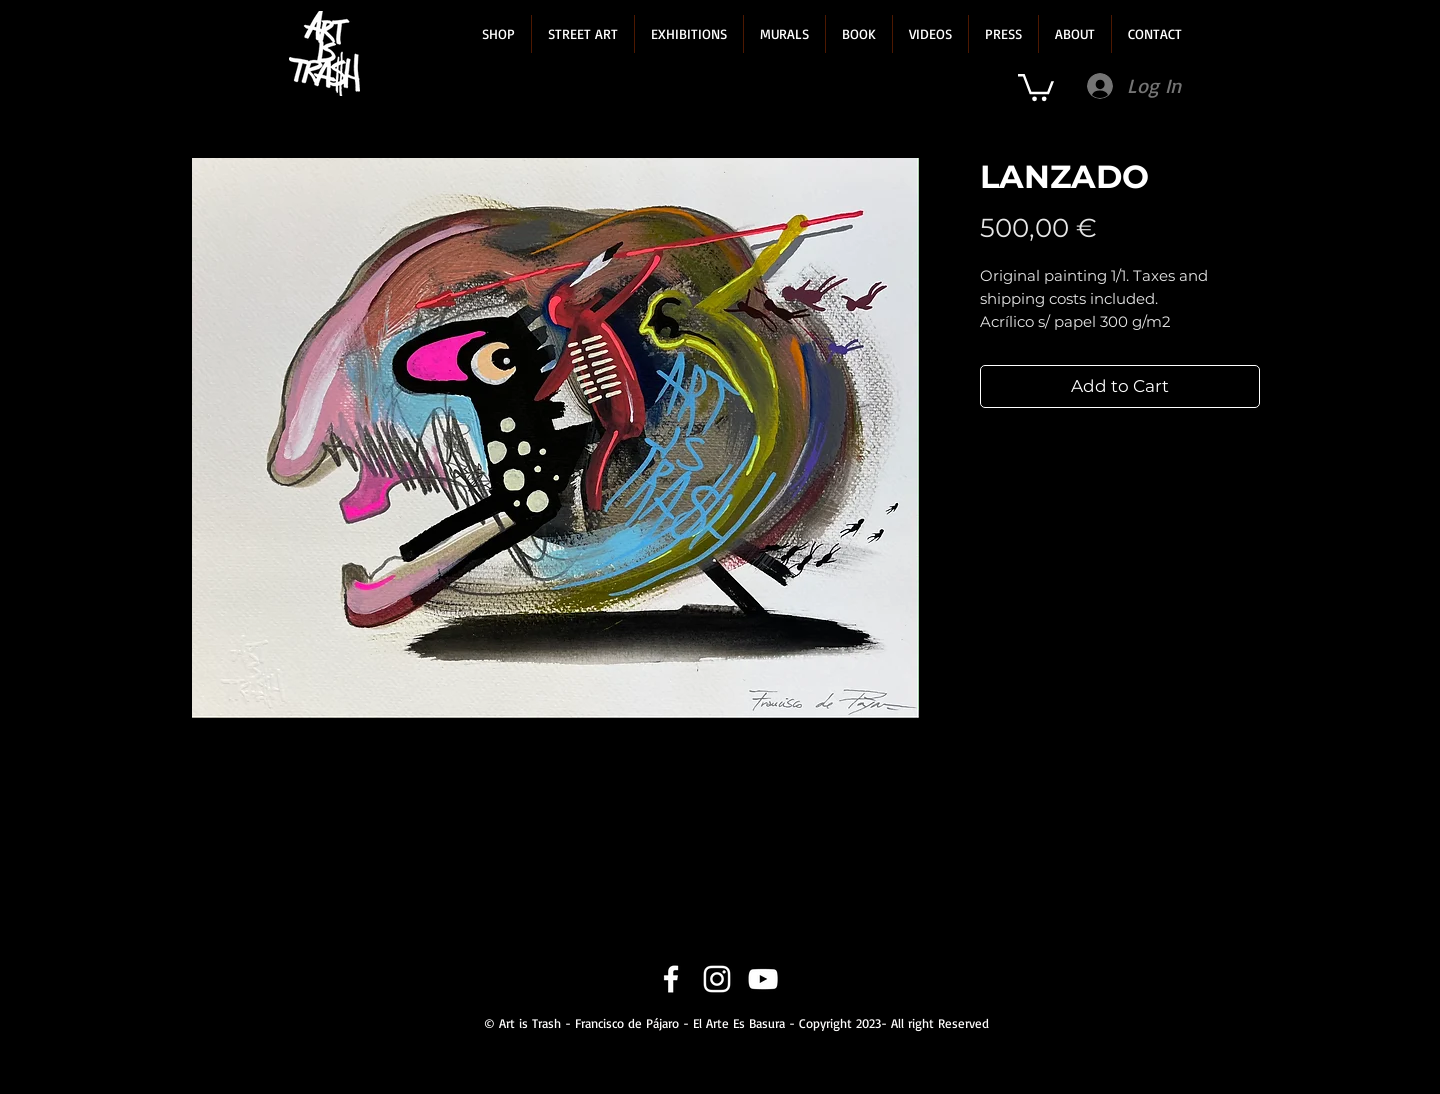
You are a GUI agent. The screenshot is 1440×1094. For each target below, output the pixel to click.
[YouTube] (763, 979)
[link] (1036, 86)
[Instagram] (717, 979)
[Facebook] (671, 979)
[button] (498, 34)
